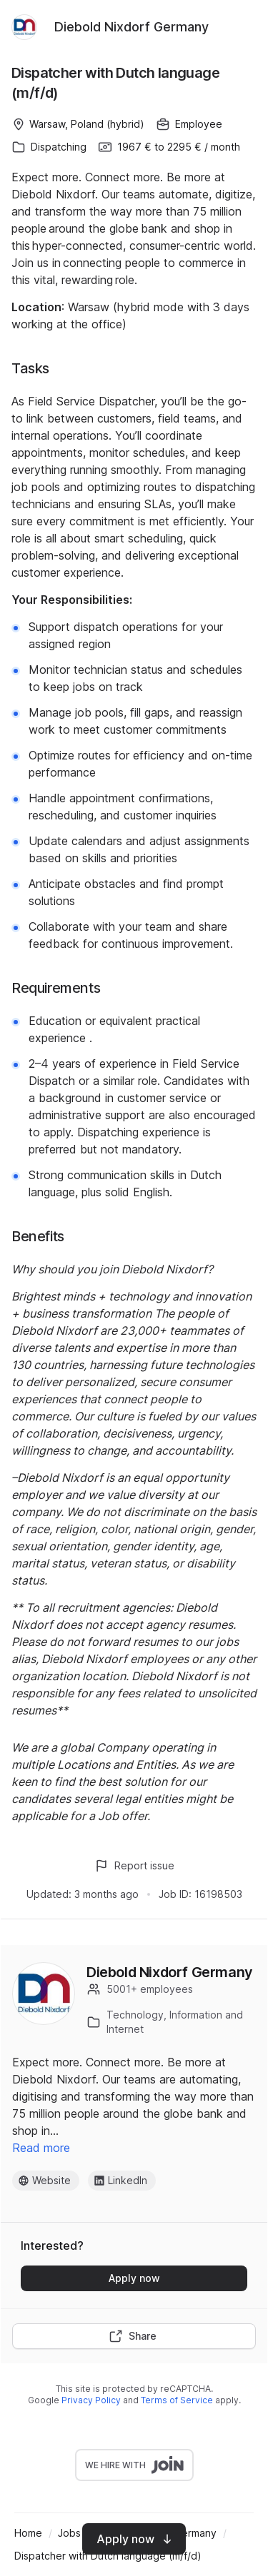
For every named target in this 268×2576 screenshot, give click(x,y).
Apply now (134, 2278)
